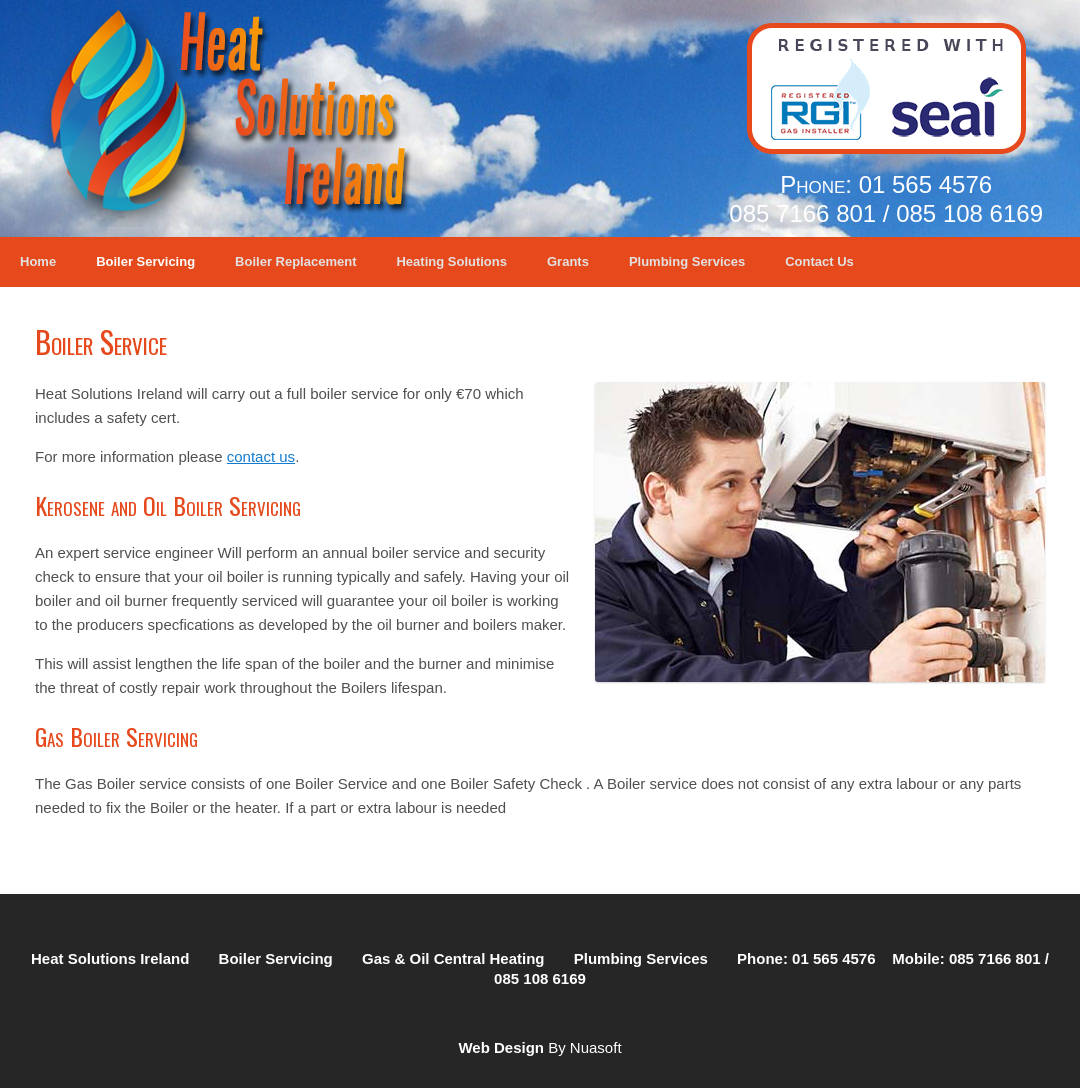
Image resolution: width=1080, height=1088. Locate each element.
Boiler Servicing (145, 261)
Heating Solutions (451, 261)
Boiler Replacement (295, 261)
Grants (568, 261)
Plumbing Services (687, 261)
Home (38, 261)
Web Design (501, 1047)
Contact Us (819, 261)
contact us (261, 456)
